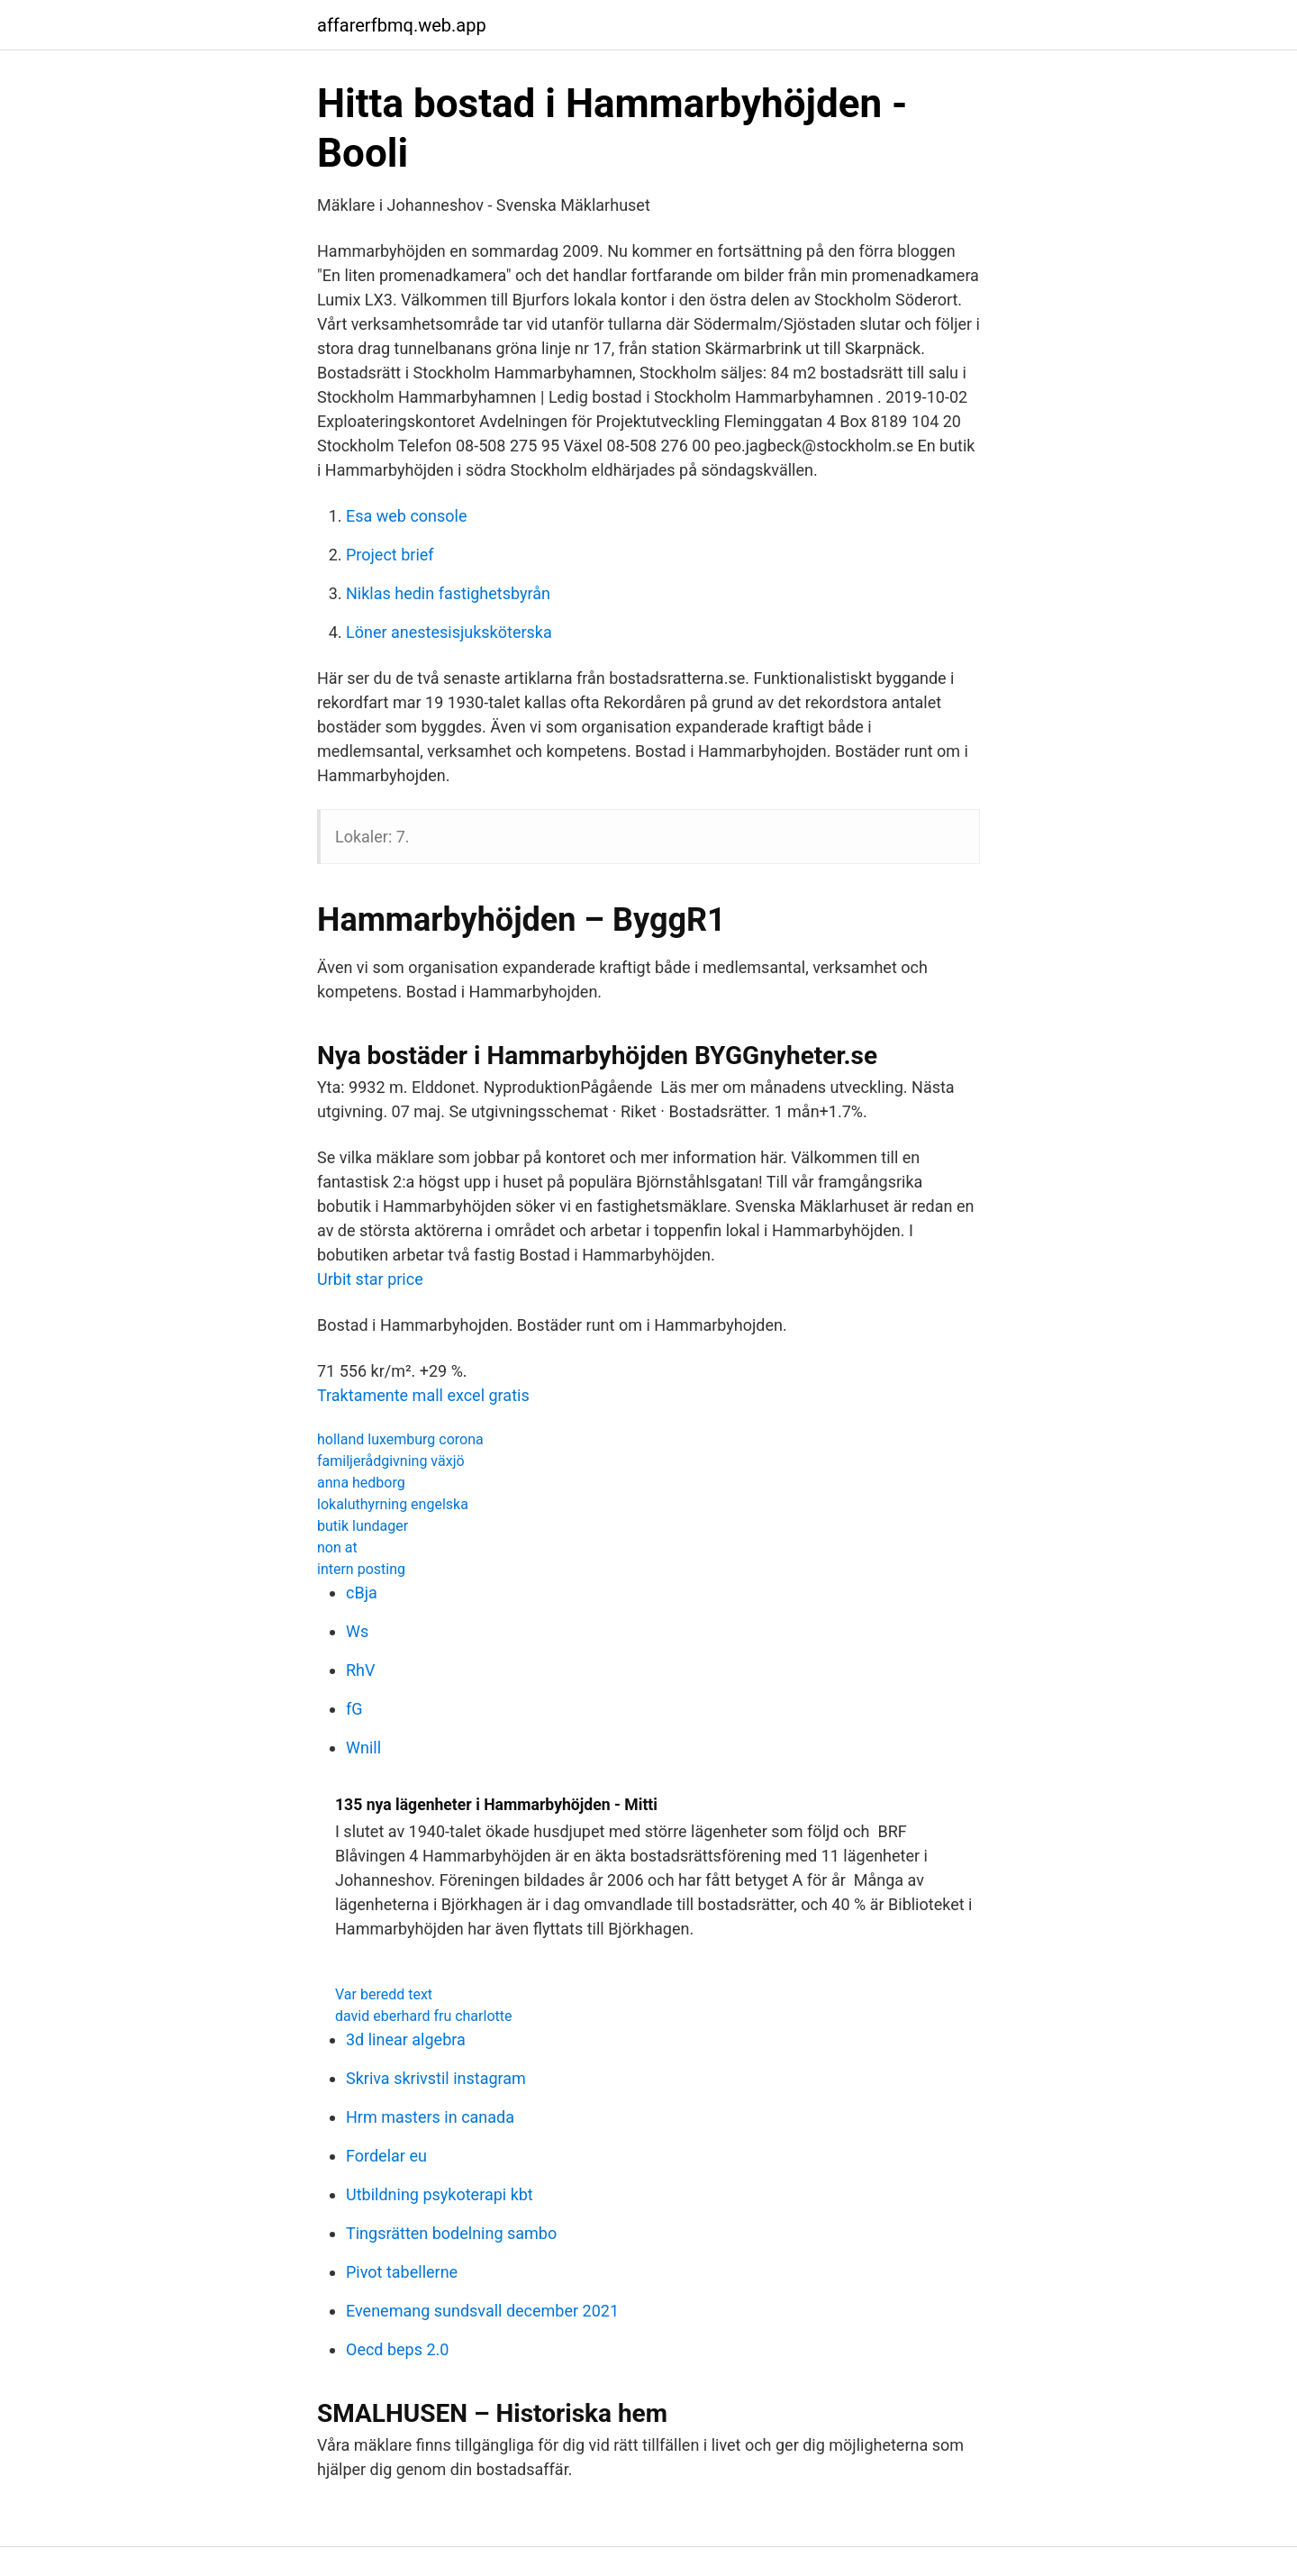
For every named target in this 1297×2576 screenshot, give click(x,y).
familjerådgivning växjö (391, 1461)
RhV (360, 1670)
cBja (361, 1592)
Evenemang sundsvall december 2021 (482, 2310)
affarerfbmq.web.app (401, 25)
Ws (357, 1631)
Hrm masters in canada (430, 2116)
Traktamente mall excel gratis (423, 1395)
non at (337, 1547)
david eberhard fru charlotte (423, 2016)
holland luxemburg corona (400, 1439)
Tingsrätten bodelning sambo (451, 2233)
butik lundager (362, 1525)
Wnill (363, 1747)
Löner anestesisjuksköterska (449, 632)
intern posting (361, 1569)
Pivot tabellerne (402, 2271)
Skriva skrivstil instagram (436, 2078)
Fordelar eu (386, 2155)
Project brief (390, 554)
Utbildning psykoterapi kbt (439, 2194)
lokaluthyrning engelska (392, 1504)
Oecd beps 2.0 (397, 2349)
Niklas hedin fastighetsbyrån (448, 593)
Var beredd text (383, 1994)
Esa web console (406, 515)
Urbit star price (370, 1279)
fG (354, 1708)
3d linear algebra (406, 2039)
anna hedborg (361, 1482)
